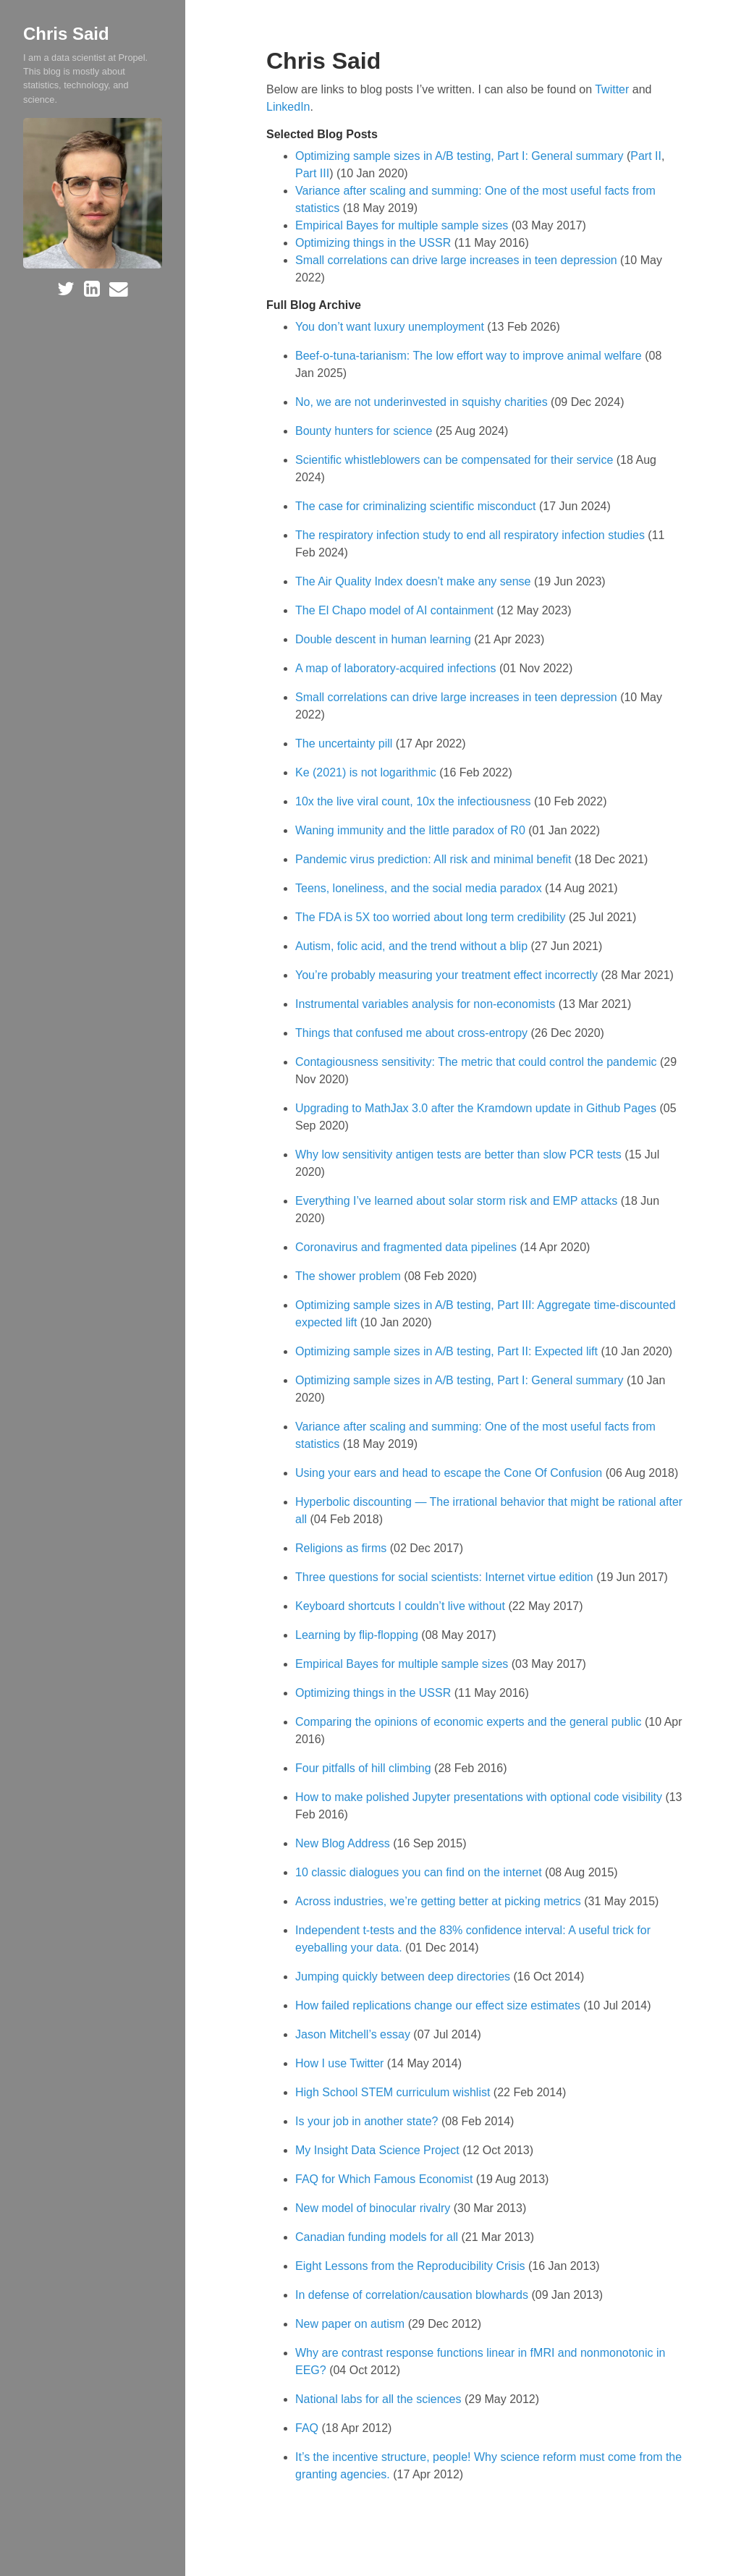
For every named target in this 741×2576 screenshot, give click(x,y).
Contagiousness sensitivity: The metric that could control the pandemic (477, 1062)
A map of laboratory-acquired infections (397, 668)
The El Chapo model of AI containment (395, 610)
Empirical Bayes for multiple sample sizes (401, 225)
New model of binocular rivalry (374, 2208)
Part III (312, 173)
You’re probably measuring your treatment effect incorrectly (448, 975)
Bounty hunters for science (365, 431)
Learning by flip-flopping (358, 1635)
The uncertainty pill (345, 743)
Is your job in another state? (368, 2121)
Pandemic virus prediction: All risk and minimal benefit (435, 859)
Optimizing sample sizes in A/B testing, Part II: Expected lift (448, 1351)
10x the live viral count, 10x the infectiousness (414, 801)
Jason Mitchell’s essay (354, 2034)
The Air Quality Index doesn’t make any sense (414, 581)
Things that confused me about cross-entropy (413, 1033)
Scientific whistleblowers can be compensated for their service (456, 460)
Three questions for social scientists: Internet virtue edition (445, 1577)
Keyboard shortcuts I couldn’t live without (401, 1606)
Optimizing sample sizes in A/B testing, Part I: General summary (459, 156)
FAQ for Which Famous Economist (385, 2179)
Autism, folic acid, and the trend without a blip (413, 946)
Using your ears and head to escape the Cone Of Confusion (450, 1473)
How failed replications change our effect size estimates (439, 2005)
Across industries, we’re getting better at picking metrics (439, 1901)
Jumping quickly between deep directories (404, 1976)
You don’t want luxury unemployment (391, 327)
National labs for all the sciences (380, 2399)
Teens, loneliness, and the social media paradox (420, 888)
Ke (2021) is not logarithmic (367, 772)
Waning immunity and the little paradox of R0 (411, 830)
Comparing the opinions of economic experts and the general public (470, 1722)
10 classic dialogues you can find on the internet (420, 1872)
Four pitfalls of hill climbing (364, 1768)
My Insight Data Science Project (378, 2150)
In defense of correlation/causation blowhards (413, 2295)
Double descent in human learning (384, 639)
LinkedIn (288, 107)
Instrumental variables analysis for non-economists (427, 1004)
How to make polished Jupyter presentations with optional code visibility (480, 1797)
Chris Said (66, 33)
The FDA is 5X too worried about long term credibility (432, 917)
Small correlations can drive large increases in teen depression (456, 260)
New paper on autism (351, 2324)
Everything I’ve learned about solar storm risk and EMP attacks (458, 1201)
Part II (645, 156)
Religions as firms (342, 1548)
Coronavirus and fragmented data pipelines (407, 1247)
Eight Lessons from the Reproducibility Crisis (411, 2266)
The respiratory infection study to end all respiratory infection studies (471, 535)
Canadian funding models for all (378, 2237)
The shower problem (349, 1276)
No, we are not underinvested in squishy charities (423, 402)
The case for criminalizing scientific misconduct (417, 506)
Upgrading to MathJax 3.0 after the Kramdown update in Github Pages (477, 1108)
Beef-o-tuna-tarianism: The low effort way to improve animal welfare (470, 355)
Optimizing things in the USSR (373, 243)
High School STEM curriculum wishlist (394, 2092)
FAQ (308, 2428)
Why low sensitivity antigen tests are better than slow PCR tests (459, 1154)
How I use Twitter (341, 2063)
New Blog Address (344, 1843)
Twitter (612, 89)
